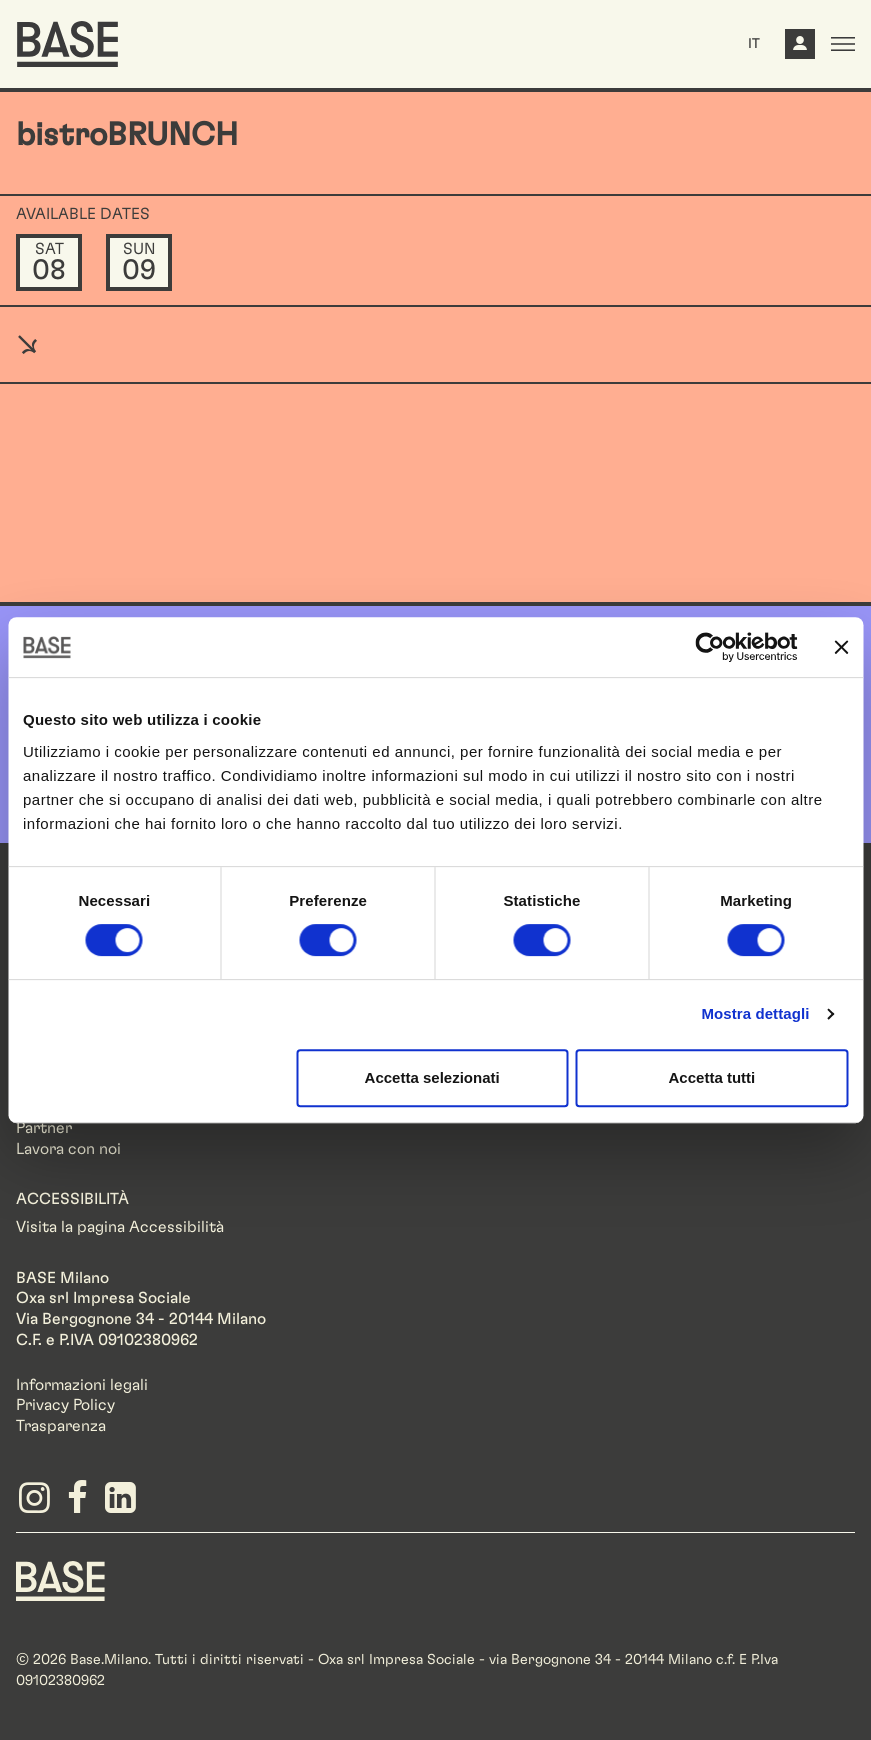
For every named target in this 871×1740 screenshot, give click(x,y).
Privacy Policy (65, 1405)
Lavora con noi (68, 1149)
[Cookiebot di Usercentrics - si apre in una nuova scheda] (709, 647)
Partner (44, 1128)
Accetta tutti (712, 1077)
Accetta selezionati (432, 1077)
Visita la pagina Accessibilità (120, 1227)
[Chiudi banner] (841, 647)
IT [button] (754, 44)
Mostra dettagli (755, 1013)
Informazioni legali (82, 1385)
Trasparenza (61, 1426)
